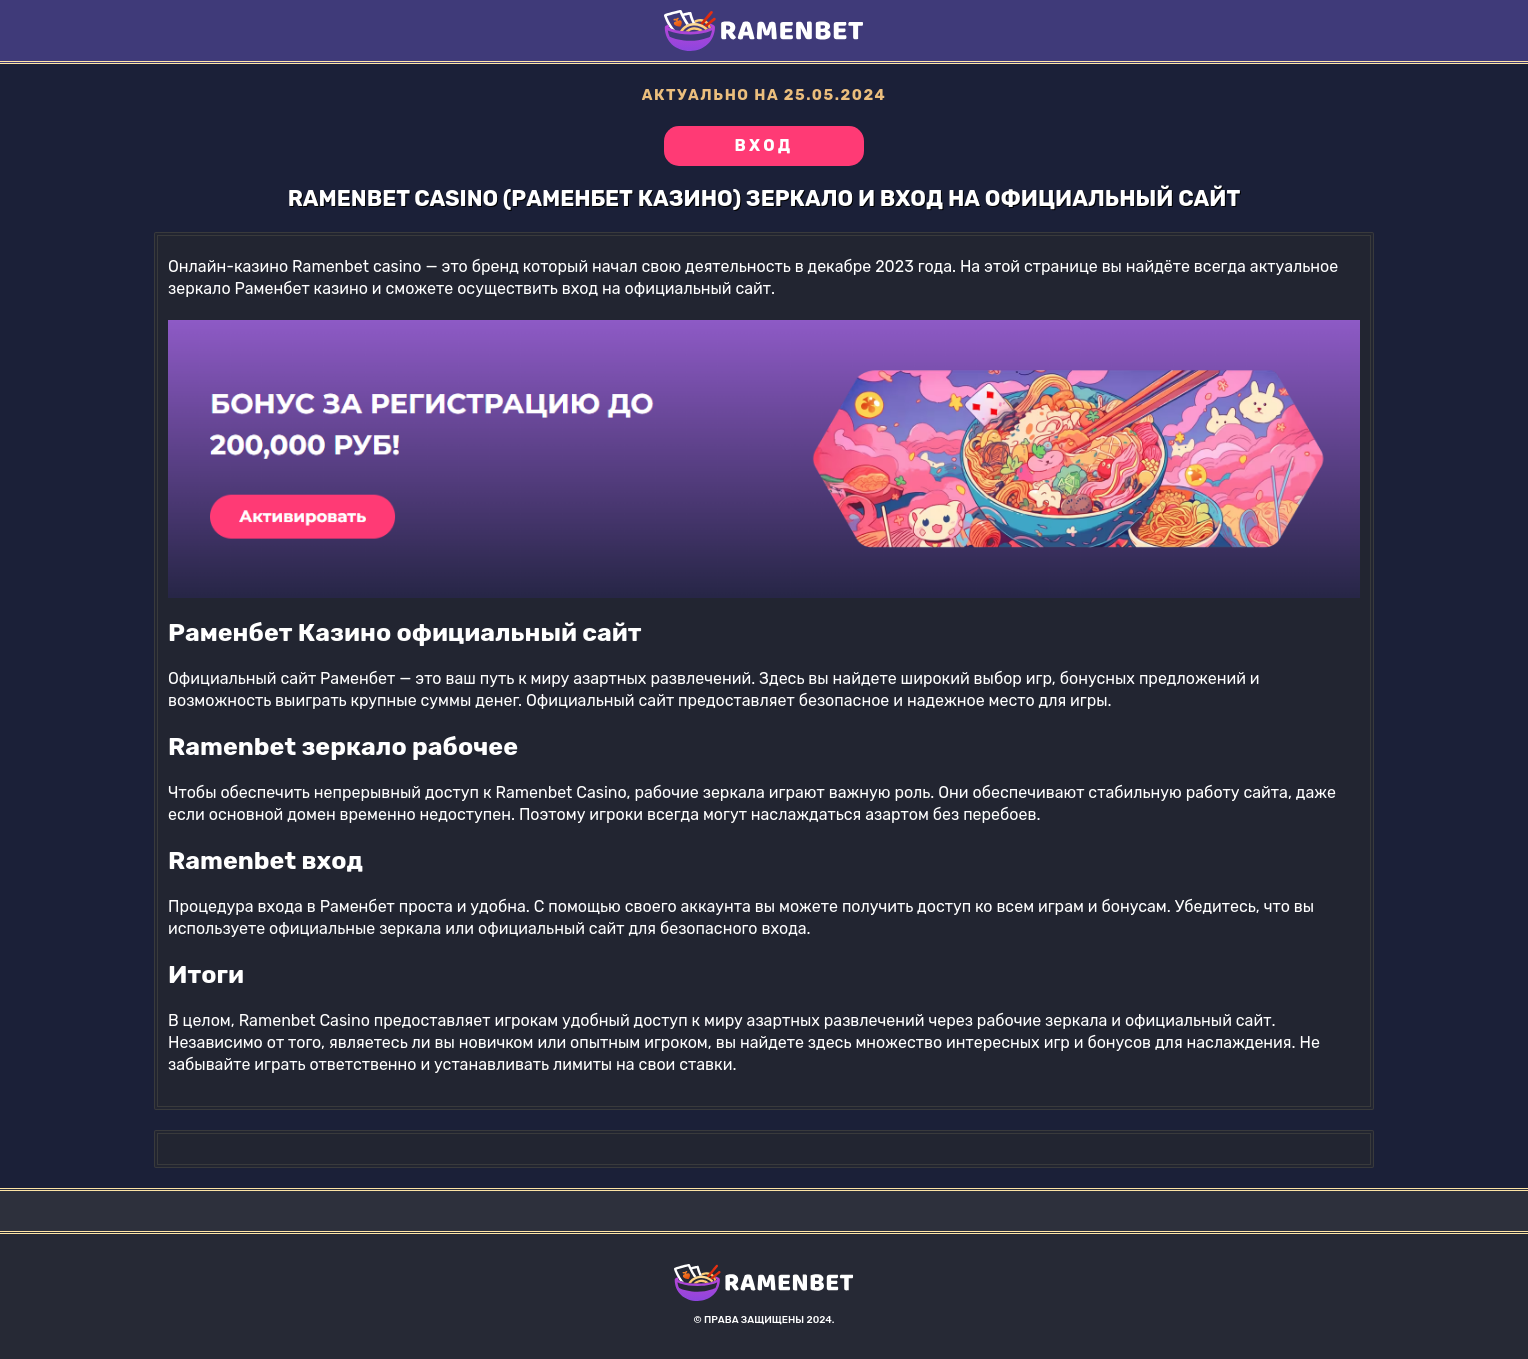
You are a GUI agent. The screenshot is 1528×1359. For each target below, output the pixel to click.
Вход (763, 145)
